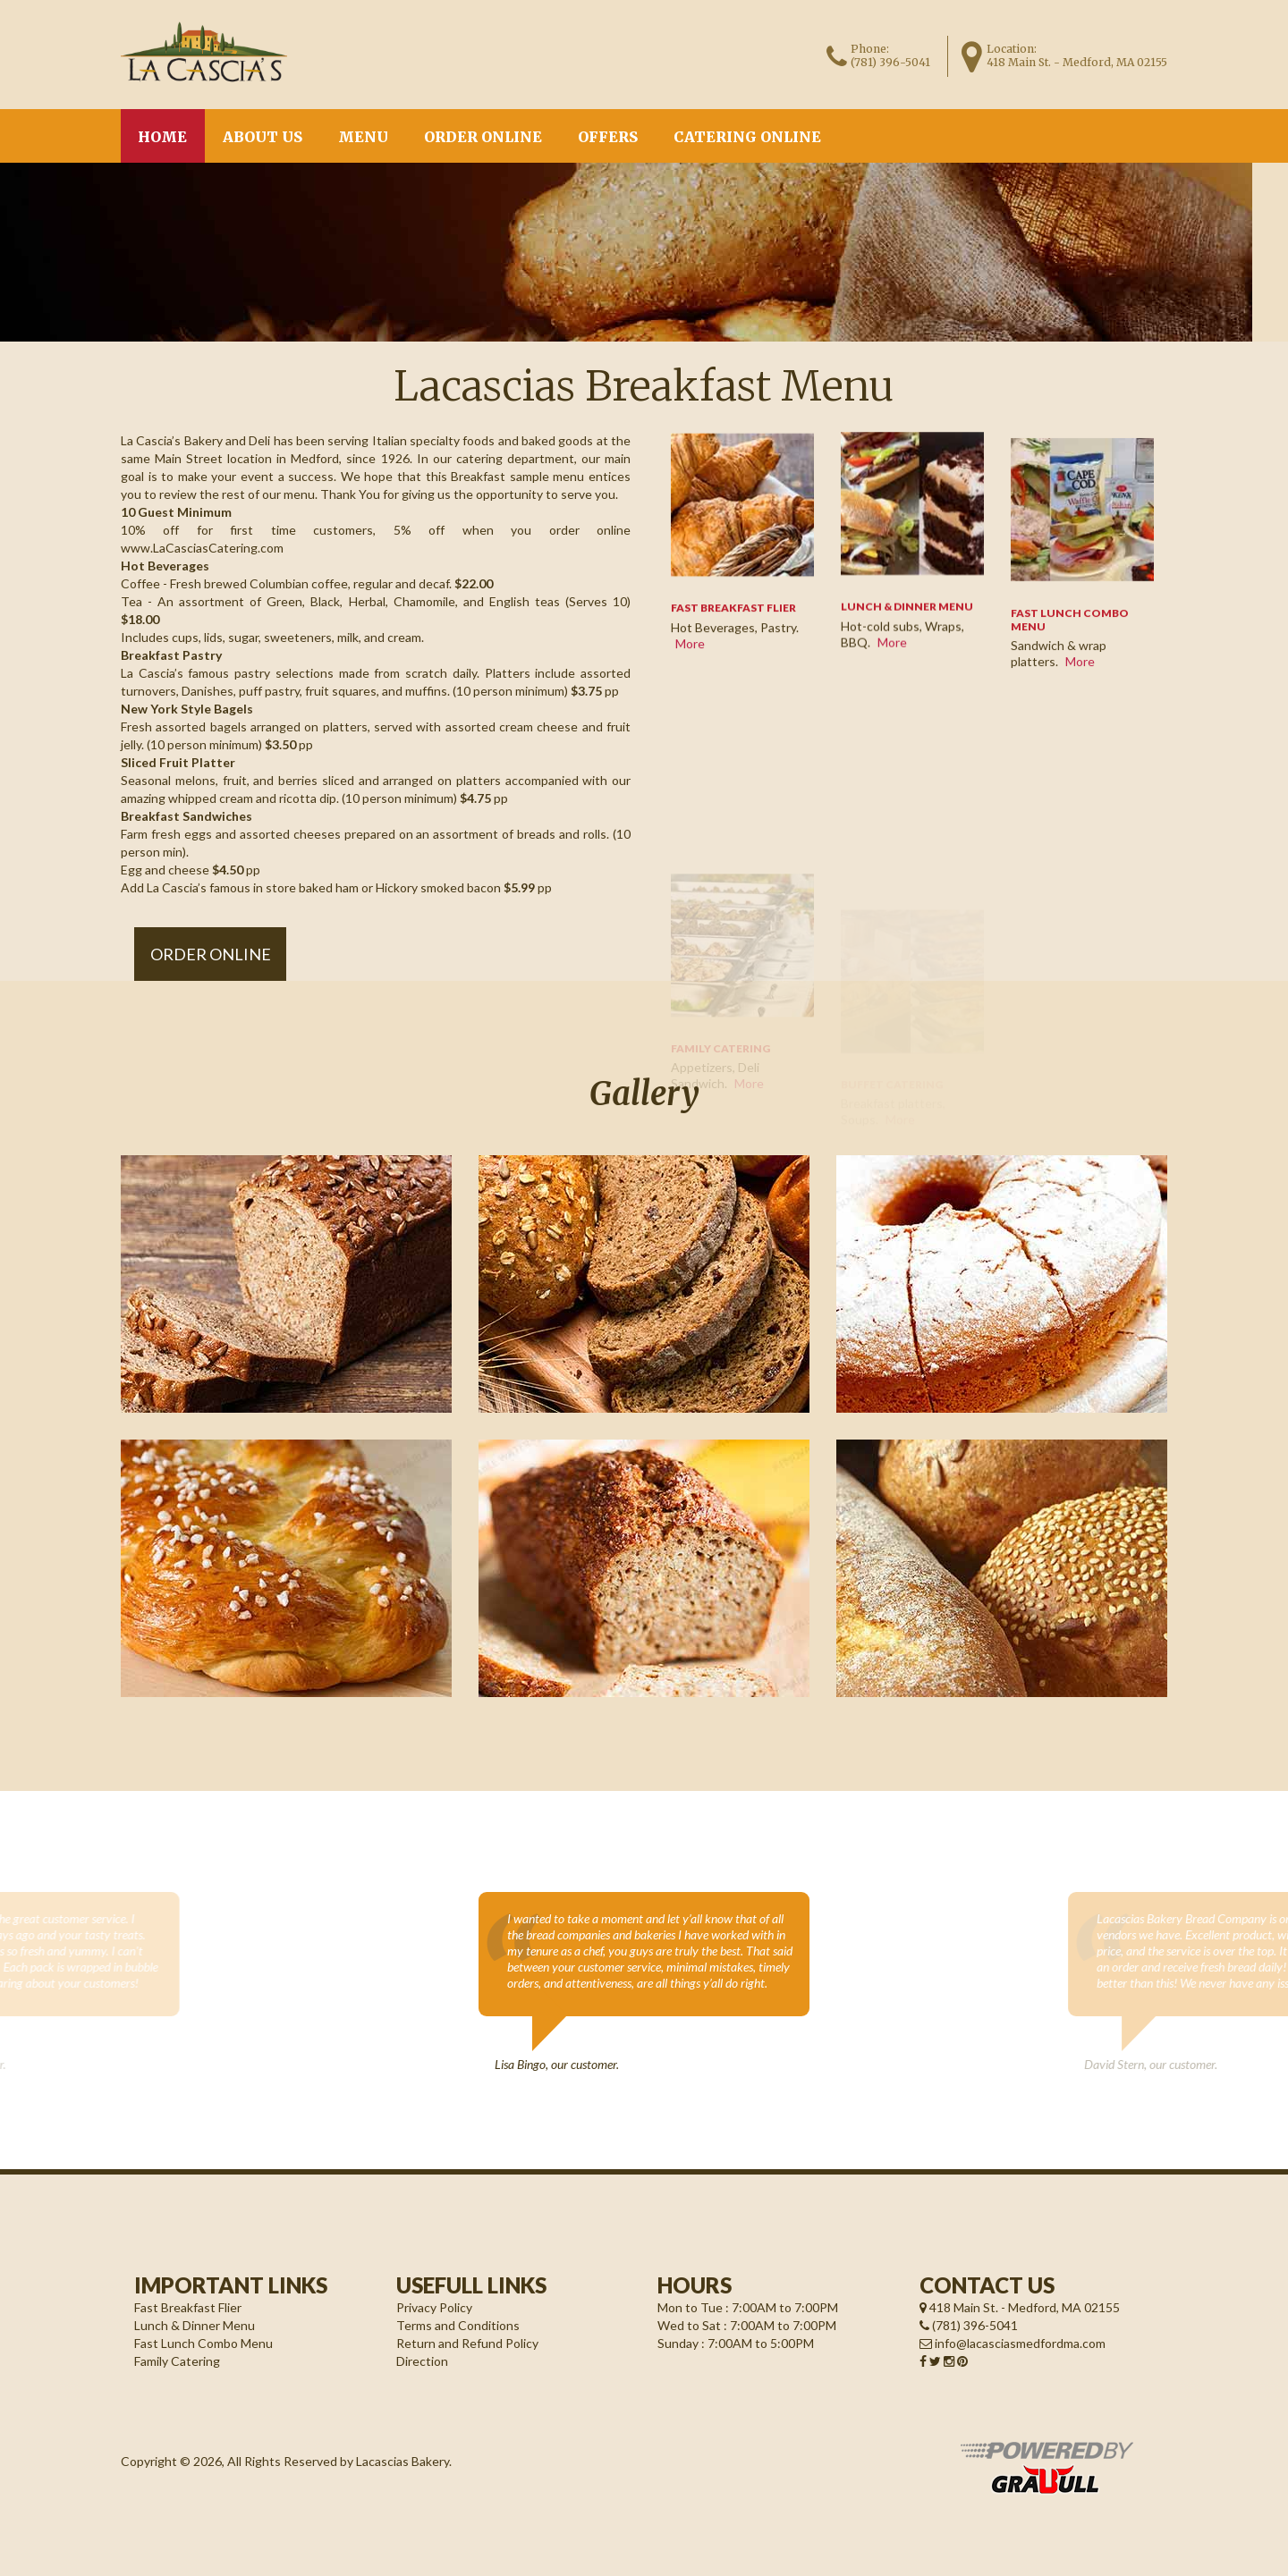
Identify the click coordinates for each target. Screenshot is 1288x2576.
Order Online (483, 137)
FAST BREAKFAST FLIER (733, 619)
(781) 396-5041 (890, 62)
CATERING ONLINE (747, 137)
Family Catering (177, 2361)
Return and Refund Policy (467, 2343)
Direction (422, 2361)
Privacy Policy (434, 2307)
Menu (363, 137)
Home (162, 137)
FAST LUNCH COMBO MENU (1070, 639)
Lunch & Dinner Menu (907, 611)
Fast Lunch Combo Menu (203, 2343)
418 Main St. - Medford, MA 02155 (1019, 2307)
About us (262, 137)
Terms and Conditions (458, 2325)
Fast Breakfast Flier (188, 2307)
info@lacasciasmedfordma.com (1012, 2343)
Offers (608, 137)
